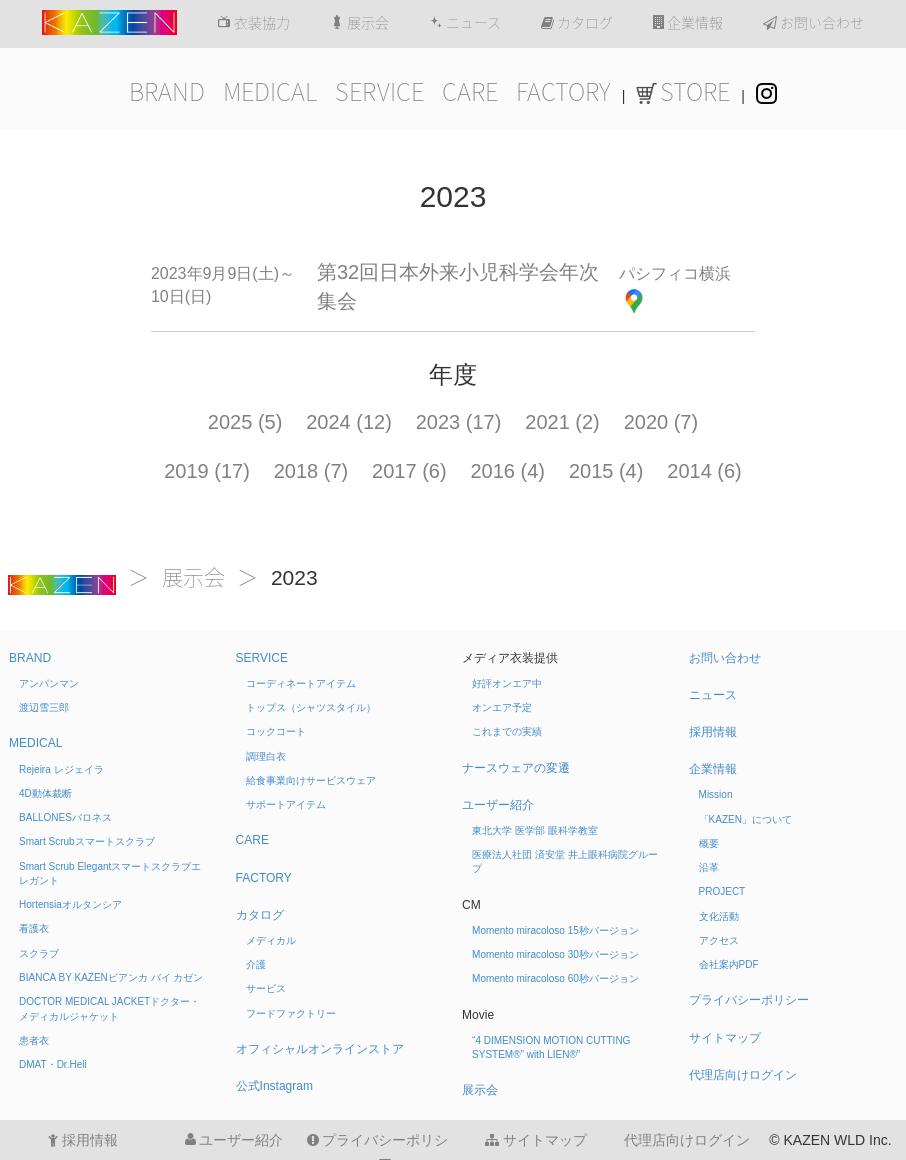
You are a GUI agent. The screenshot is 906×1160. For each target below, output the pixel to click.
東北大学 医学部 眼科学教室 (535, 830)
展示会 (359, 23)
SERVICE (379, 92)
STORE (683, 92)
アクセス (719, 940)
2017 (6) (409, 471)
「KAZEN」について (745, 819)
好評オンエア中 (507, 683)
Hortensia (70, 904)
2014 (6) (704, 471)
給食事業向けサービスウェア (311, 780)
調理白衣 (266, 756)
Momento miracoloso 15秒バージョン (555, 930)
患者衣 (34, 1040)
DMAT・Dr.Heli (53, 1064)
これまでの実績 (507, 731)
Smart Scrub (87, 841)
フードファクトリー (291, 1013)
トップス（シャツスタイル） (311, 707)
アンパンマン (49, 683)
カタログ (577, 23)
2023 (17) (459, 422)
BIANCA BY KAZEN (111, 977)
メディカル (271, 940)
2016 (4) (508, 471)
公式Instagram (274, 1086)
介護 (256, 964)
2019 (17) (207, 471)
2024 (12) (349, 422)
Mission (716, 794)
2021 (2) (562, 422)
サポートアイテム (286, 804)
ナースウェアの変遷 (516, 768)
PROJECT (722, 891)
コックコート (276, 731)
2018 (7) (311, 471)
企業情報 (688, 23)
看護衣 (34, 928)
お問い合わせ (813, 23)
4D (45, 793)
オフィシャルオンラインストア (320, 1049)
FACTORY (563, 92)
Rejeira (61, 769)
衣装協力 (253, 23)
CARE (470, 92)
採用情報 (713, 732)
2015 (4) (606, 471)
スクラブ (39, 953)
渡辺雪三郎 (44, 707)
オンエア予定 (502, 707)
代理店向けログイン (743, 1075)
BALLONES (65, 817)
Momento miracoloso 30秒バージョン (555, 954)
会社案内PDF (729, 964)
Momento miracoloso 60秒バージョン (555, 978)
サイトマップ (725, 1038)
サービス (266, 988)
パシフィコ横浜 (675, 273)
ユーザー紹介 (498, 805)
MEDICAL (270, 92)
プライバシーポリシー (749, 1000)
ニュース (465, 23)
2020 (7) (661, 422)
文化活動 (719, 916)
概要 (709, 843)
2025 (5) (245, 422)
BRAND (167, 92)
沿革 (709, 867)
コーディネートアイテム (301, 683)
